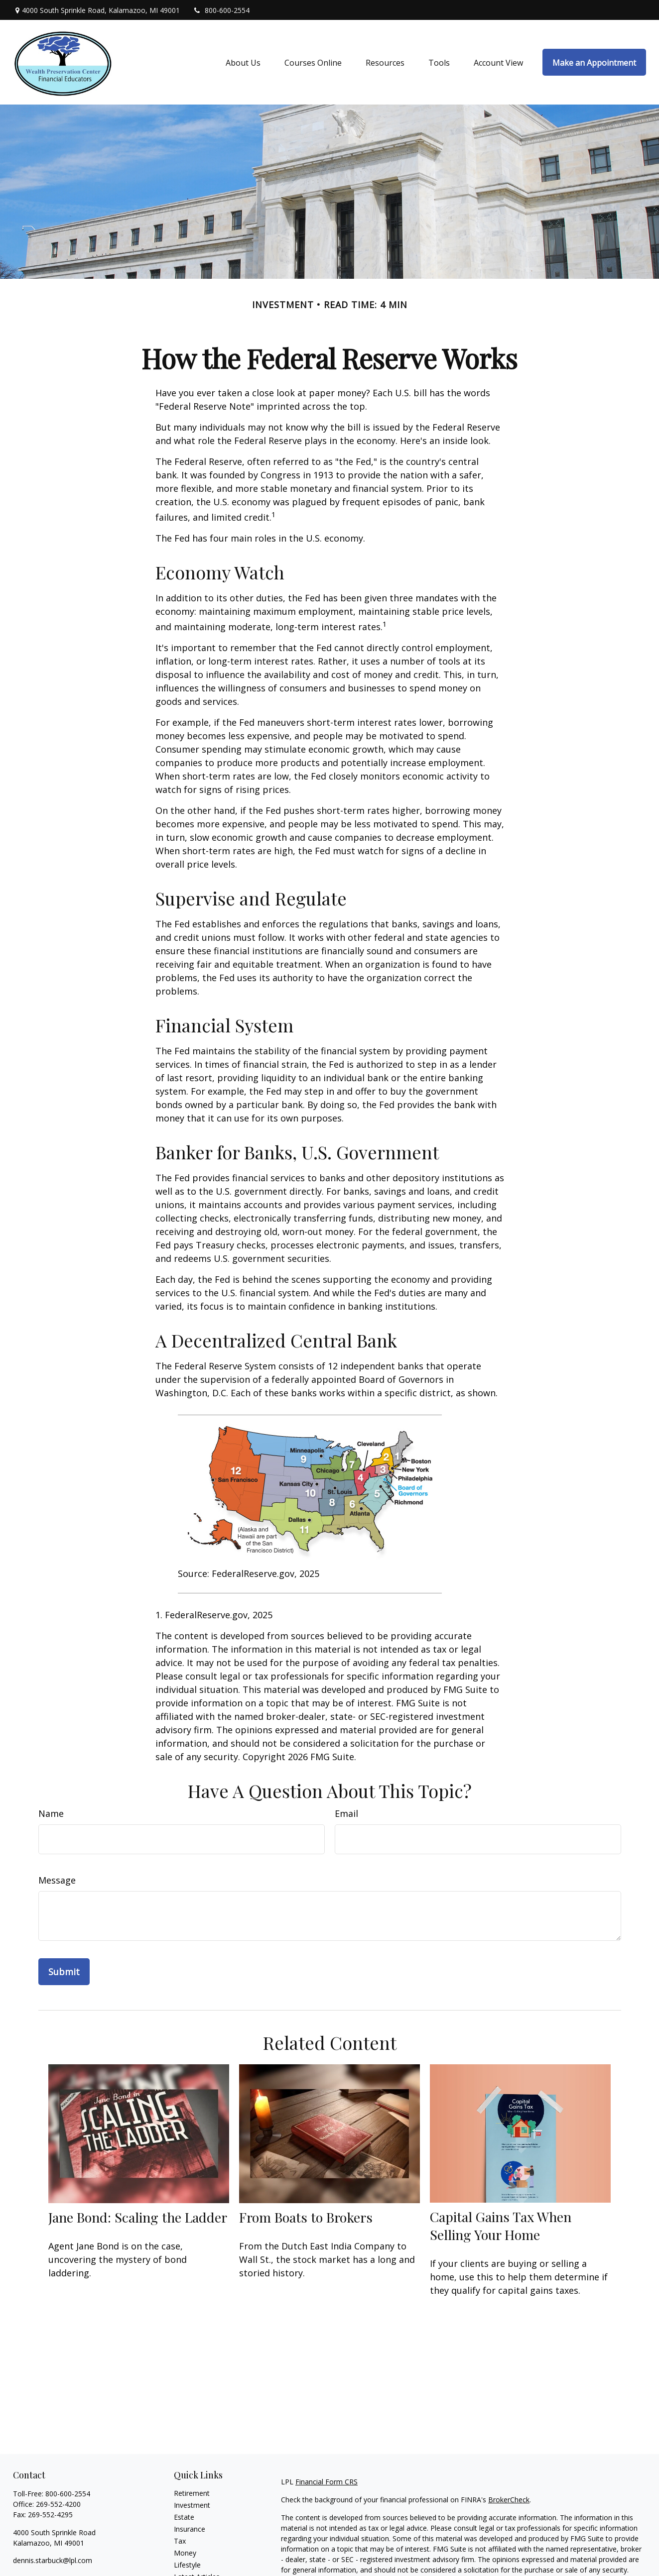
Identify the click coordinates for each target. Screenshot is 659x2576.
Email (346, 1813)
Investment (192, 2505)
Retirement (192, 2493)
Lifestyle (187, 2565)
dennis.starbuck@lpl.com (52, 2560)
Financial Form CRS (326, 2481)
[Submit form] (64, 1971)
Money (185, 2553)
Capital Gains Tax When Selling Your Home (500, 2225)
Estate (184, 2517)
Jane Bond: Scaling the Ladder (137, 2217)
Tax (180, 2541)
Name (51, 1813)
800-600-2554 (221, 10)
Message (57, 1880)
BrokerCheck (508, 2499)
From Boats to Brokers (306, 2217)
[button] (243, 62)
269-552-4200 (58, 2504)
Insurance (189, 2529)
